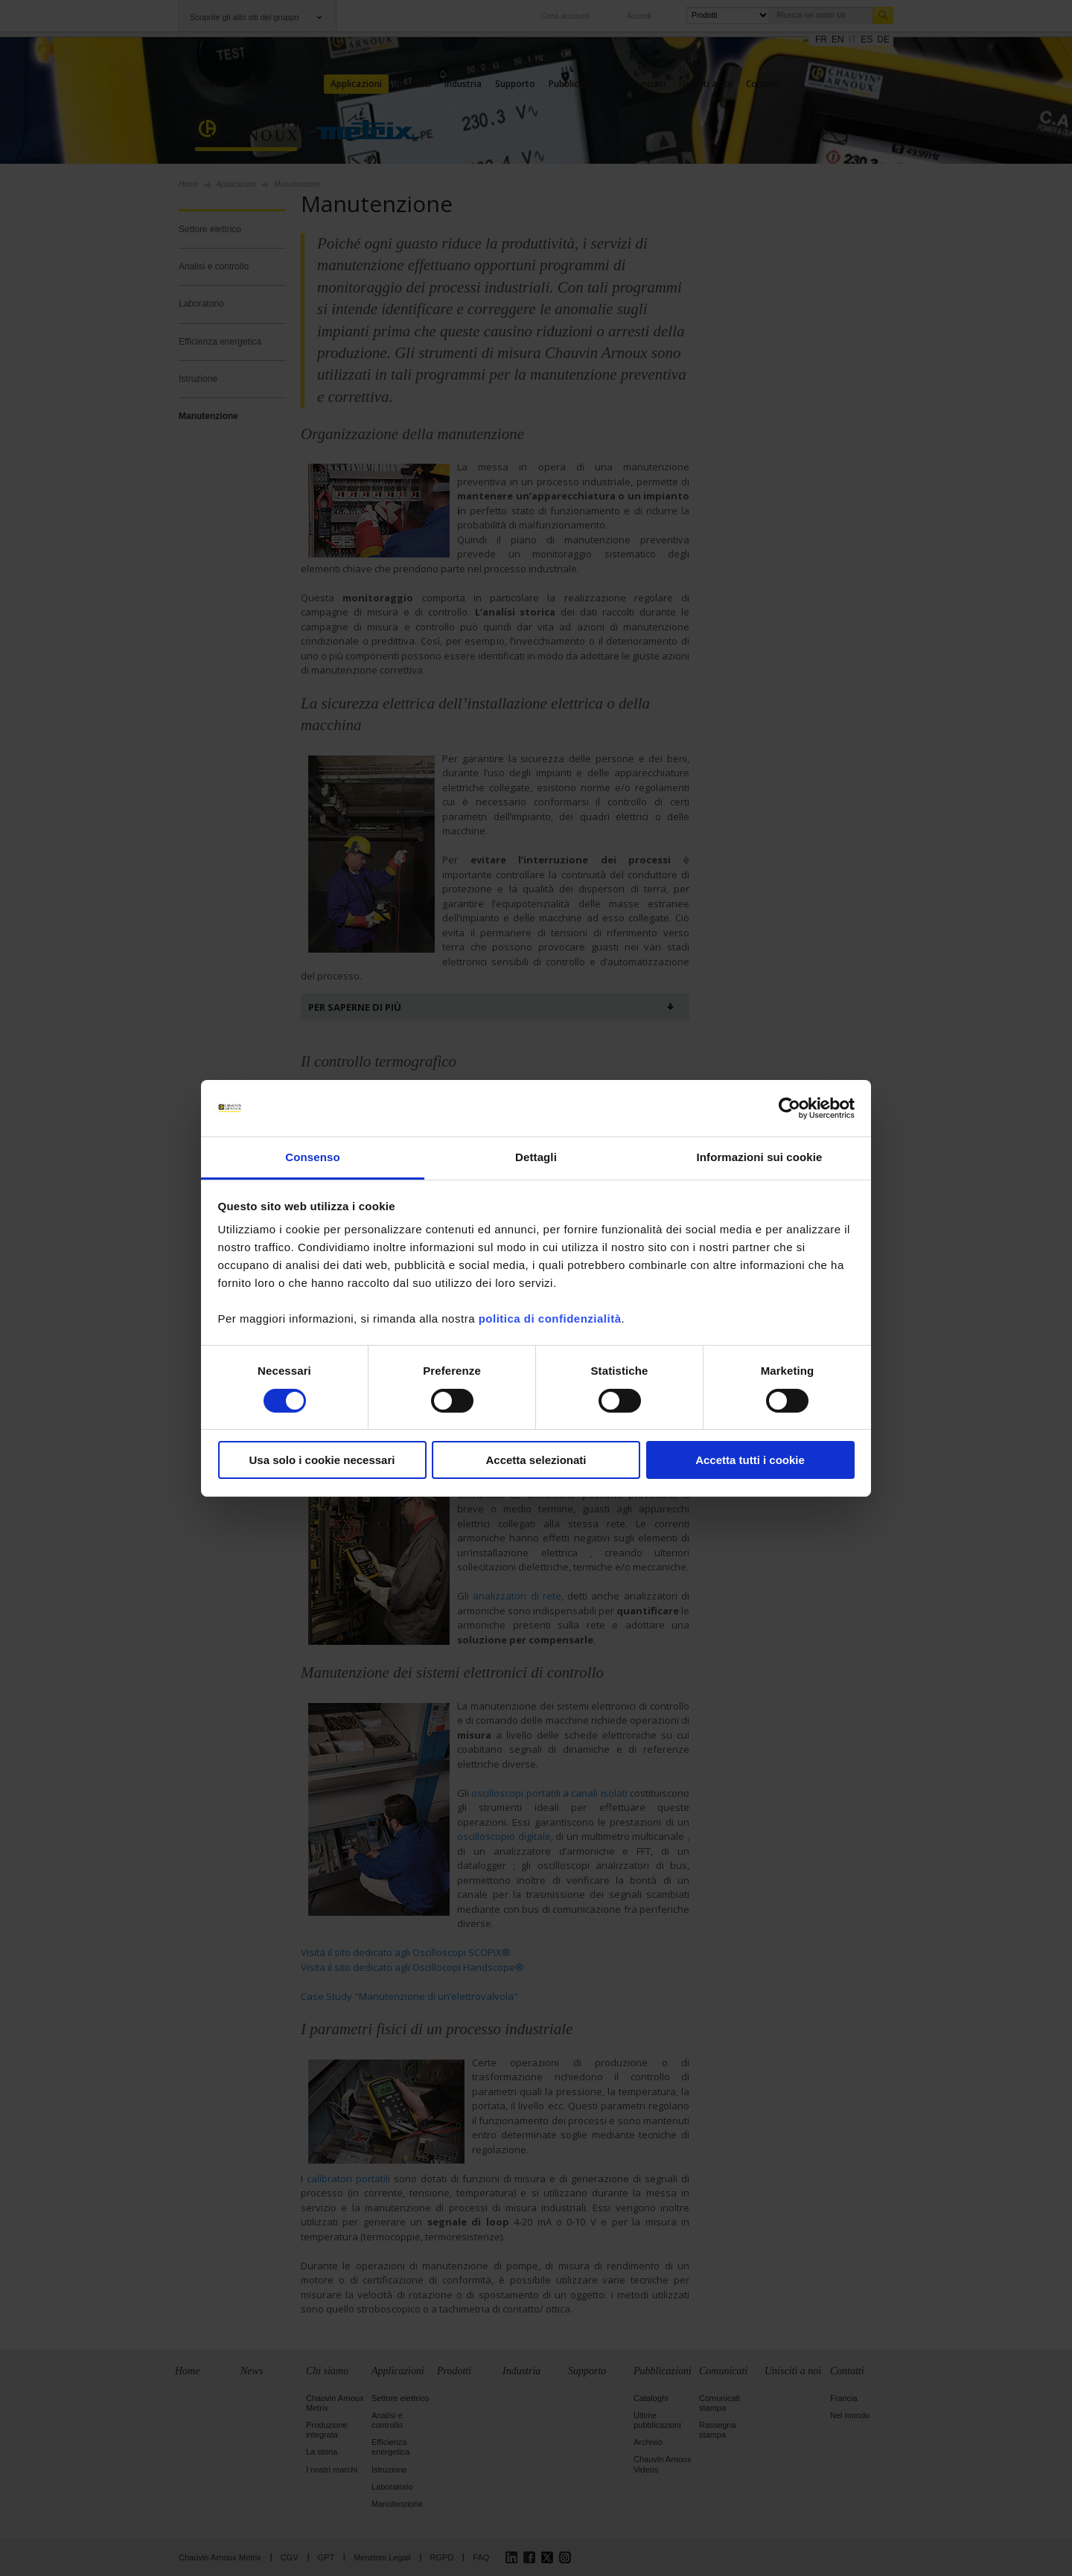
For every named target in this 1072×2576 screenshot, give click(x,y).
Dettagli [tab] (536, 1157)
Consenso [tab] (312, 1157)
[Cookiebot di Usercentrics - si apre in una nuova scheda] (789, 1108)
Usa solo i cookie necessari (322, 1460)
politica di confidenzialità (550, 1318)
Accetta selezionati (535, 1460)
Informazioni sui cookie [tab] (760, 1157)
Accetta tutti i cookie (750, 1460)
